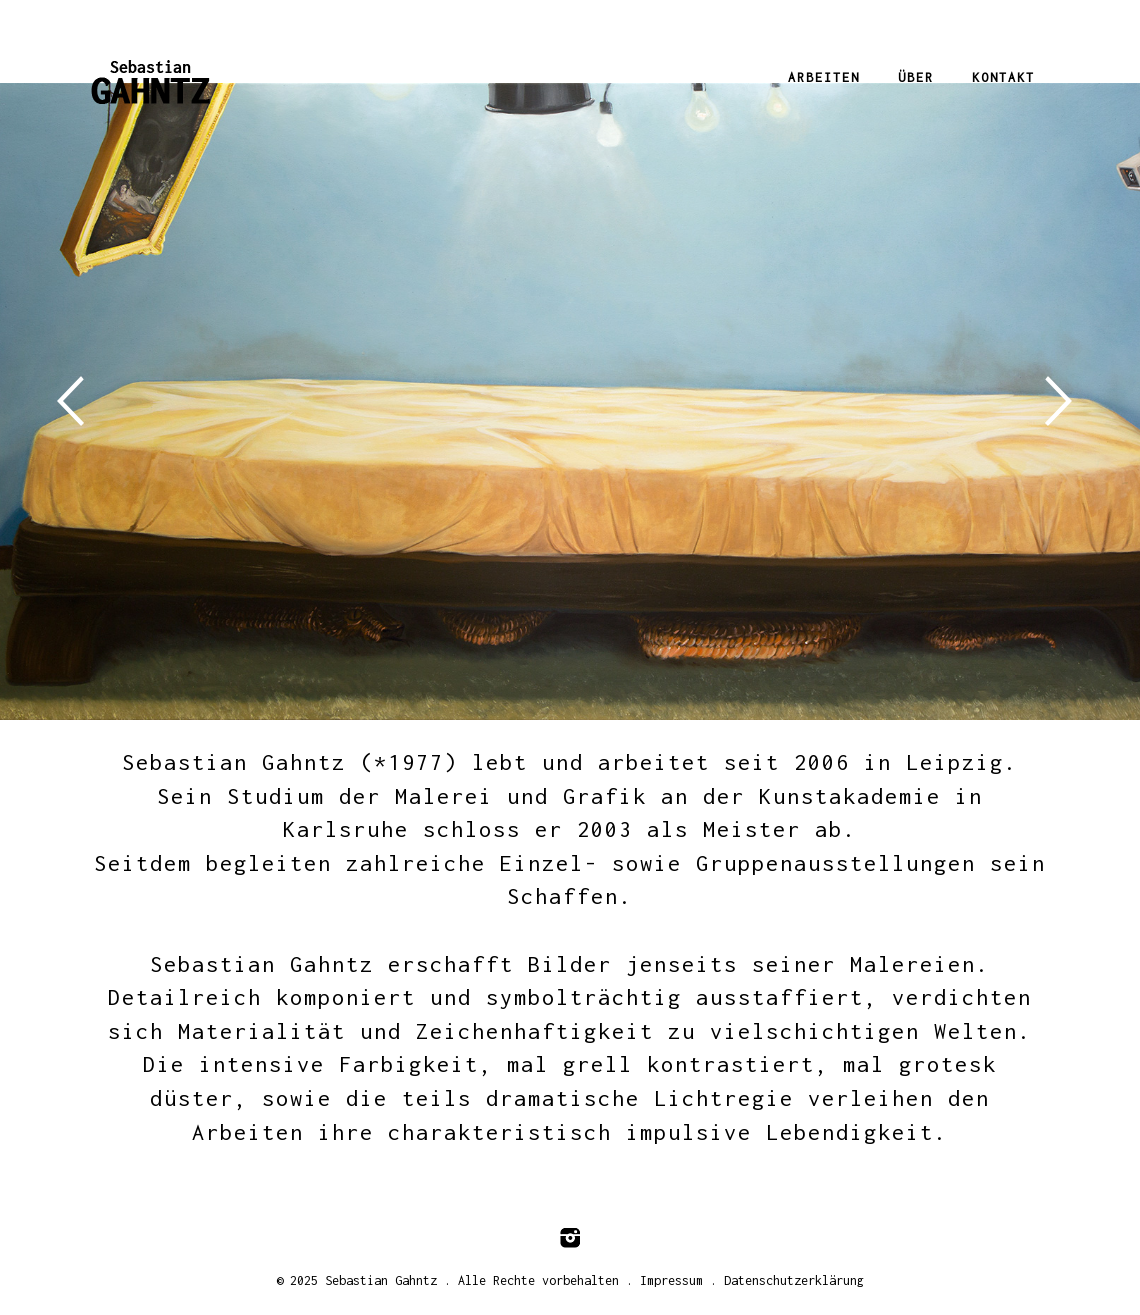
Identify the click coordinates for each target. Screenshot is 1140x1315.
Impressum (671, 1280)
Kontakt (1003, 77)
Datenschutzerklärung (794, 1280)
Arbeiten (824, 77)
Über (916, 77)
